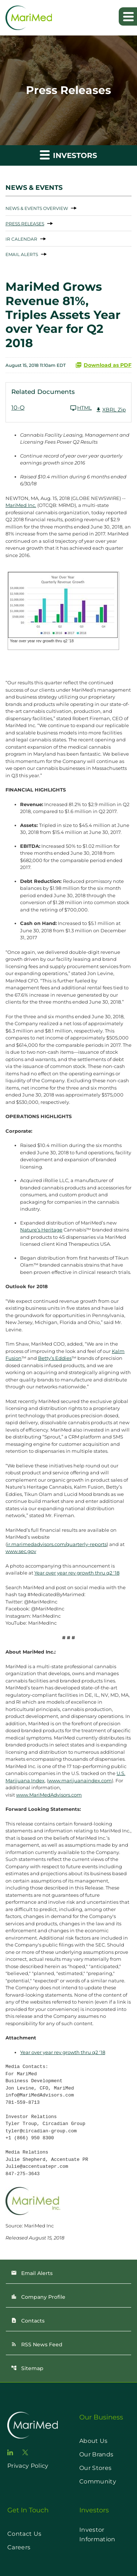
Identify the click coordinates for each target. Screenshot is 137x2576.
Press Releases (24, 223)
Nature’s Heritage (41, 1230)
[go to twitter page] (25, 2452)
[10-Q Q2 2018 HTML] (51, 408)
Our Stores (95, 2467)
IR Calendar (21, 239)
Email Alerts (21, 254)
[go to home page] (32, 2425)
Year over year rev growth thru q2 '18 (76, 1573)
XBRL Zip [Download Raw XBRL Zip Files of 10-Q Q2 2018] (110, 410)
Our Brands (96, 2454)
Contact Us (24, 2533)
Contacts (28, 2320)
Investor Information (97, 2534)
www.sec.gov (20, 1551)
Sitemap (27, 2368)
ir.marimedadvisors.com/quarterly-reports (57, 1544)
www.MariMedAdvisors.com (49, 1795)
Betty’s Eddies (55, 1358)
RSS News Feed (36, 2344)
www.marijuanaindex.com (80, 1780)
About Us (93, 2440)
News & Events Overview (36, 208)
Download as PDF (103, 365)
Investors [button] (68, 154)
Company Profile (38, 2297)
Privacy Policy (27, 2465)
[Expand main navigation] (128, 16)
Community (97, 2481)
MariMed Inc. (20, 505)
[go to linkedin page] (10, 2452)
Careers (18, 2547)
